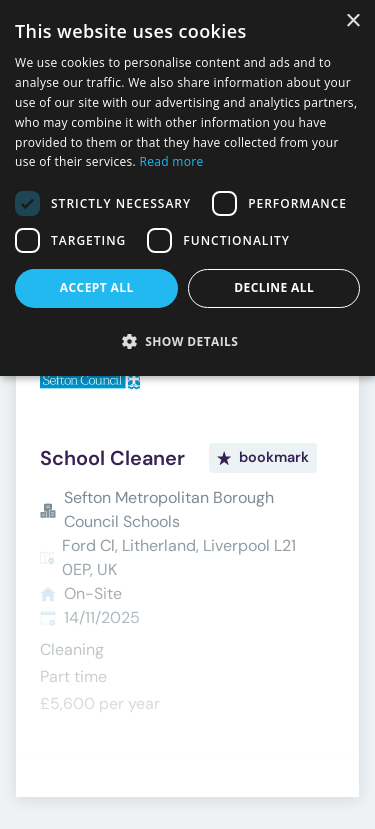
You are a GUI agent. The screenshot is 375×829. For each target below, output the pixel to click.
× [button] (352, 21)
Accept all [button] (97, 287)
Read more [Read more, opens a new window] (172, 161)
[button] (187, 341)
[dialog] (187, 188)
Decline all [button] (274, 287)
